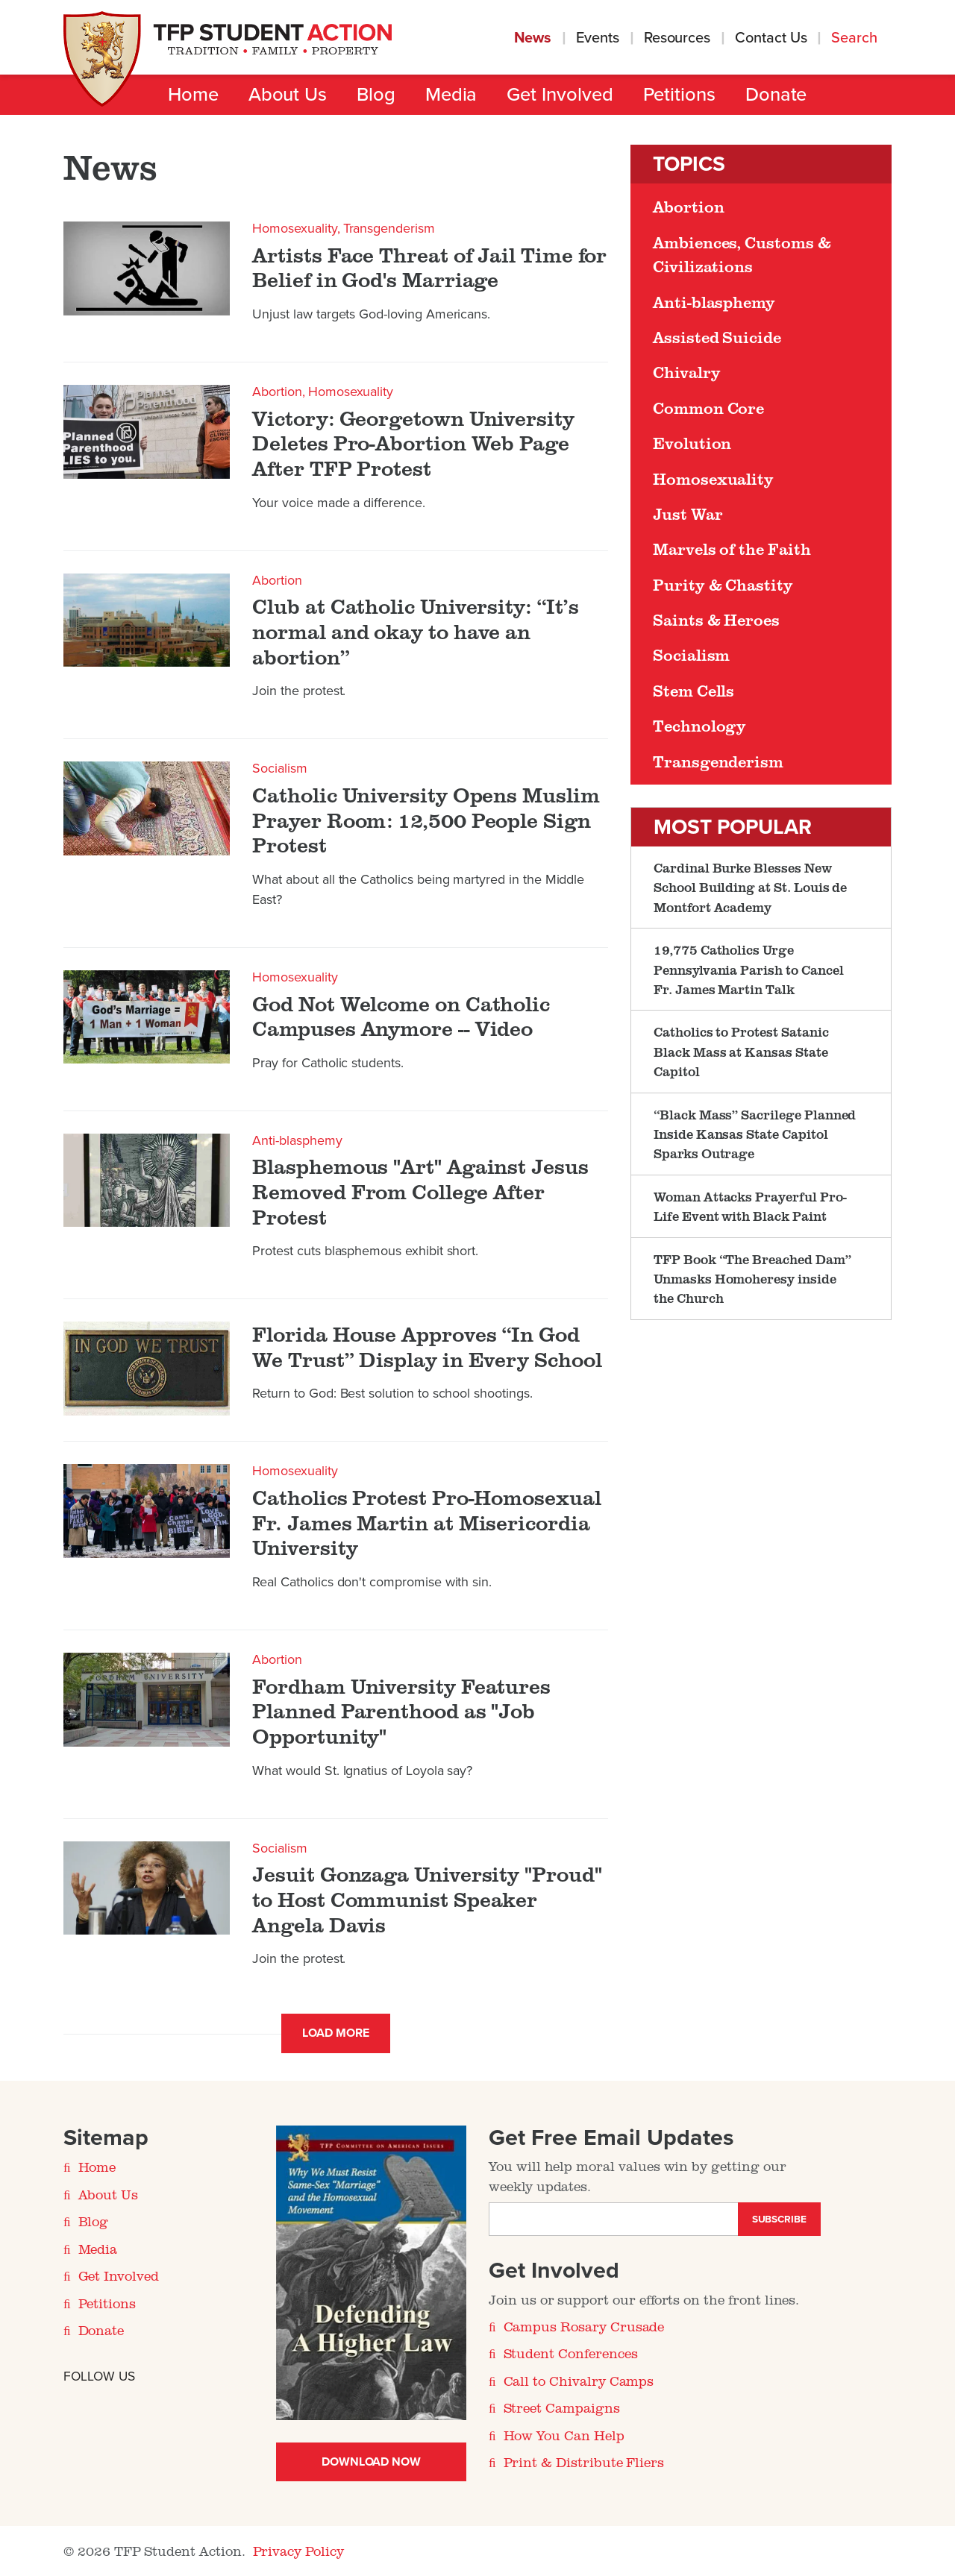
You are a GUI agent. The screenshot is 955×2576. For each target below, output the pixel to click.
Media (451, 95)
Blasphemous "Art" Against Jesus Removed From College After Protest (420, 1191)
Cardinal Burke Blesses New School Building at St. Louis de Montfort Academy (750, 887)
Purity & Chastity (723, 585)
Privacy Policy (298, 2551)
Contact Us (771, 38)
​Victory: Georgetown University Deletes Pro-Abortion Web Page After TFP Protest (413, 443)
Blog (376, 95)
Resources (677, 38)
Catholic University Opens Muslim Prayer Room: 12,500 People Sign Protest (425, 820)
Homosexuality (294, 228)
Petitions (679, 95)
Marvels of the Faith (732, 549)
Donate (776, 95)
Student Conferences (571, 2353)
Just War (687, 514)
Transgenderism (389, 228)
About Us (287, 95)
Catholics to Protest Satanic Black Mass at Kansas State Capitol (741, 1051)
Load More (335, 2033)
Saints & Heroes (716, 620)
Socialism (279, 768)
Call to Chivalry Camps (579, 2381)
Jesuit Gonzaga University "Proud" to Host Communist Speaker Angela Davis (426, 1899)
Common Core (708, 408)
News (533, 38)
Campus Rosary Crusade (584, 2326)
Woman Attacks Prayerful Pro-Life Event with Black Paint (750, 1206)
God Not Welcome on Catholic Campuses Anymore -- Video (401, 1016)
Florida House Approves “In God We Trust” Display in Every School (426, 1347)
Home (193, 95)
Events (597, 38)
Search (856, 38)
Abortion (277, 391)
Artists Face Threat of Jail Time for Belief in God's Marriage (429, 267)
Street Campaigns (562, 2407)
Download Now (371, 2461)
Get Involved (560, 95)
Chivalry (686, 372)
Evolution (692, 443)
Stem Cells (693, 690)
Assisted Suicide (717, 337)
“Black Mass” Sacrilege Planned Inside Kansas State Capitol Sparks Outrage (755, 1134)
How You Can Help (564, 2435)
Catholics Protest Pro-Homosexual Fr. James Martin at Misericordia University (426, 1522)
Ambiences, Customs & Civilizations (742, 254)
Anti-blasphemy (297, 1140)
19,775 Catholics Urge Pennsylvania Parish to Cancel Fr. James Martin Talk (748, 969)
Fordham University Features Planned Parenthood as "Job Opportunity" (401, 1711)
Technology (699, 725)
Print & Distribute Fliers (584, 2462)
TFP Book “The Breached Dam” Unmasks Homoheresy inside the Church (752, 1278)
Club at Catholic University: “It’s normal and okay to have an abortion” (415, 631)
